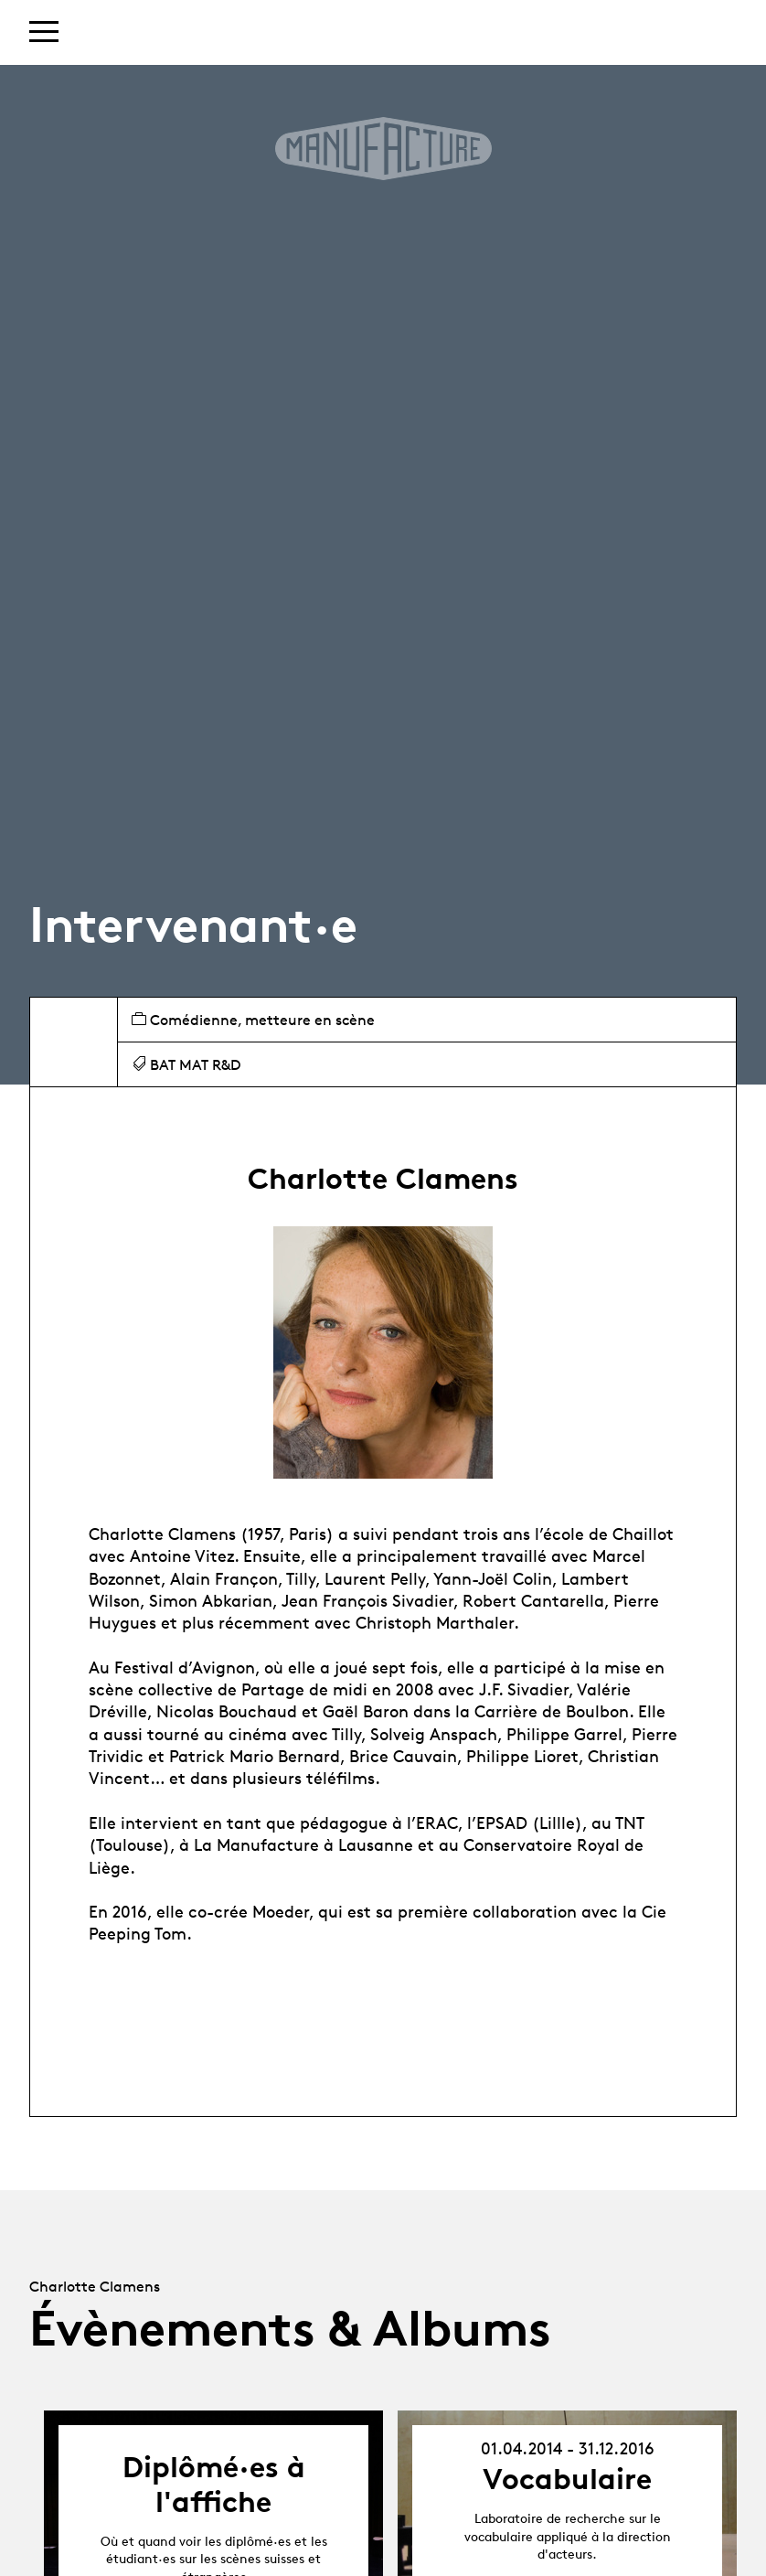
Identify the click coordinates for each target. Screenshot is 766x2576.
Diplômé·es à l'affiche (213, 2484)
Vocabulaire (567, 2479)
